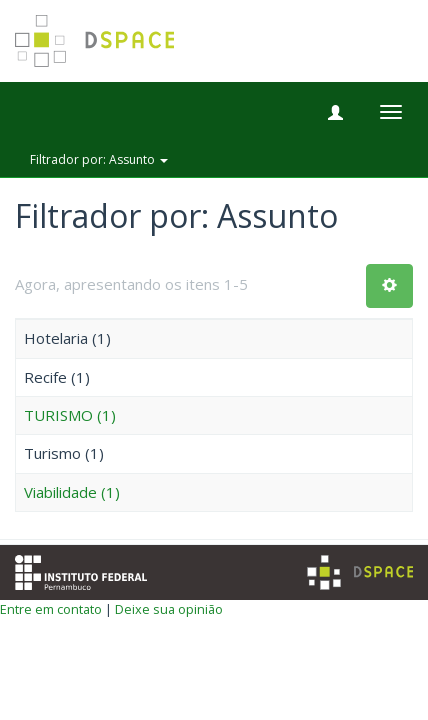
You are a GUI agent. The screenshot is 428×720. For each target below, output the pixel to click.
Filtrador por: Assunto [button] (99, 159)
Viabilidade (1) (72, 492)
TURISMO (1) (70, 415)
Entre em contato (51, 609)
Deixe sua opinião (169, 609)
